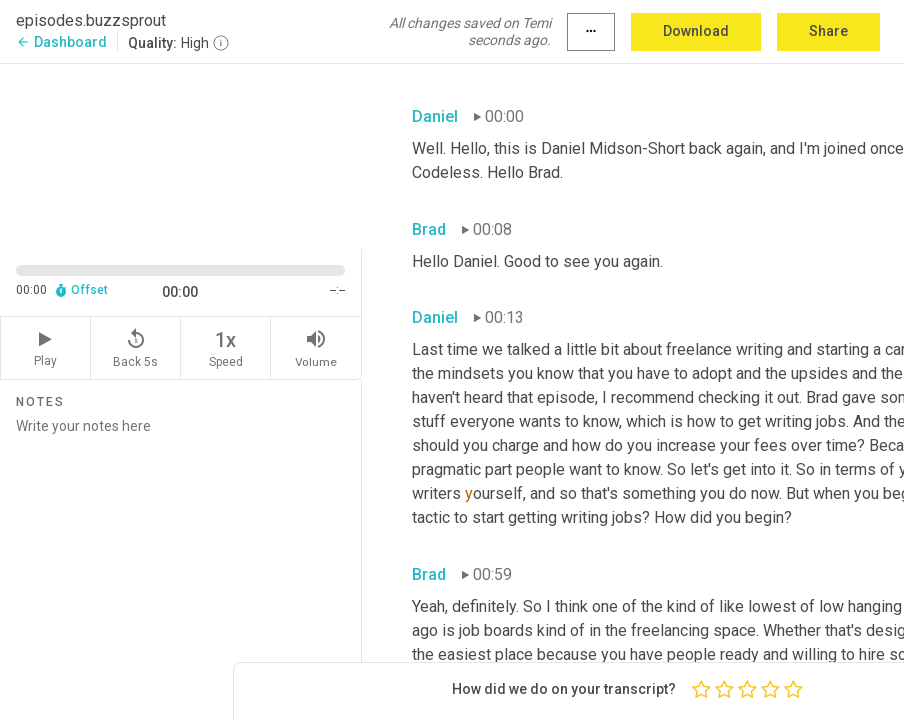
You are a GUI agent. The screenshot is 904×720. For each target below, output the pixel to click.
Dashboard (61, 42)
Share (828, 31)
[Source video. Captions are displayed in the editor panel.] (181, 154)
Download (696, 31)
